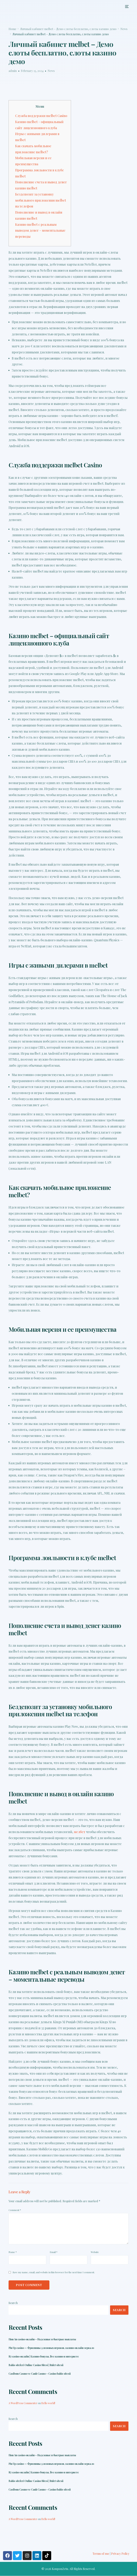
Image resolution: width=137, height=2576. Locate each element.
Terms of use (101, 2553)
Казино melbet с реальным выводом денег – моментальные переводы (40, 230)
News (51, 71)
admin (13, 71)
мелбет (79, 1832)
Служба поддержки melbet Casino (41, 116)
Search (13, 2303)
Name (13, 2252)
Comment (15, 2210)
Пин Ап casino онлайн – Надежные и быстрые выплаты (42, 2339)
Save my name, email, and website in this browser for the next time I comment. (54, 2272)
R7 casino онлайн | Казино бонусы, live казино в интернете (44, 2356)
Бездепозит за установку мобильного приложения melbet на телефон (40, 200)
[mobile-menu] (126, 6)
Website (95, 2252)
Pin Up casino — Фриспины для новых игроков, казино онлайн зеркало (51, 2348)
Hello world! (48, 2403)
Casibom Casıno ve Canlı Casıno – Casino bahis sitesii (40, 2373)
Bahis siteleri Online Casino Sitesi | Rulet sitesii (36, 2365)
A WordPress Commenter (23, 2403)
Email (53, 2252)
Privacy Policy (120, 2553)
